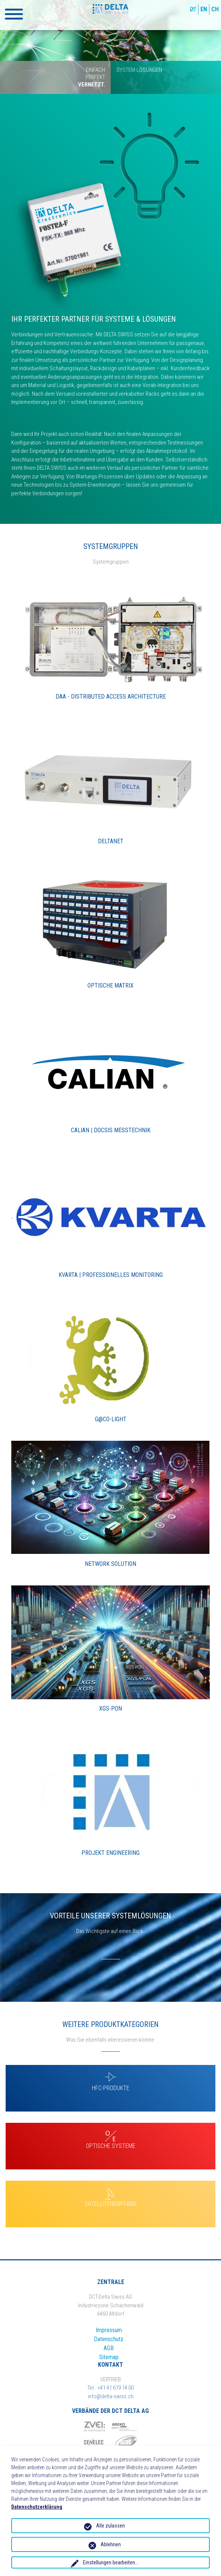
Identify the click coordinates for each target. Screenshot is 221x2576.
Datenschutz (108, 2339)
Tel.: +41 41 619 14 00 (110, 2387)
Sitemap (109, 2357)
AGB (109, 2348)
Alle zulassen (110, 2526)
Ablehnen (111, 2544)
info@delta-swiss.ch (111, 2396)
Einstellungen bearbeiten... (110, 2562)
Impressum (109, 2330)
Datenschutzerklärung (36, 2507)
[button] (13, 14)
